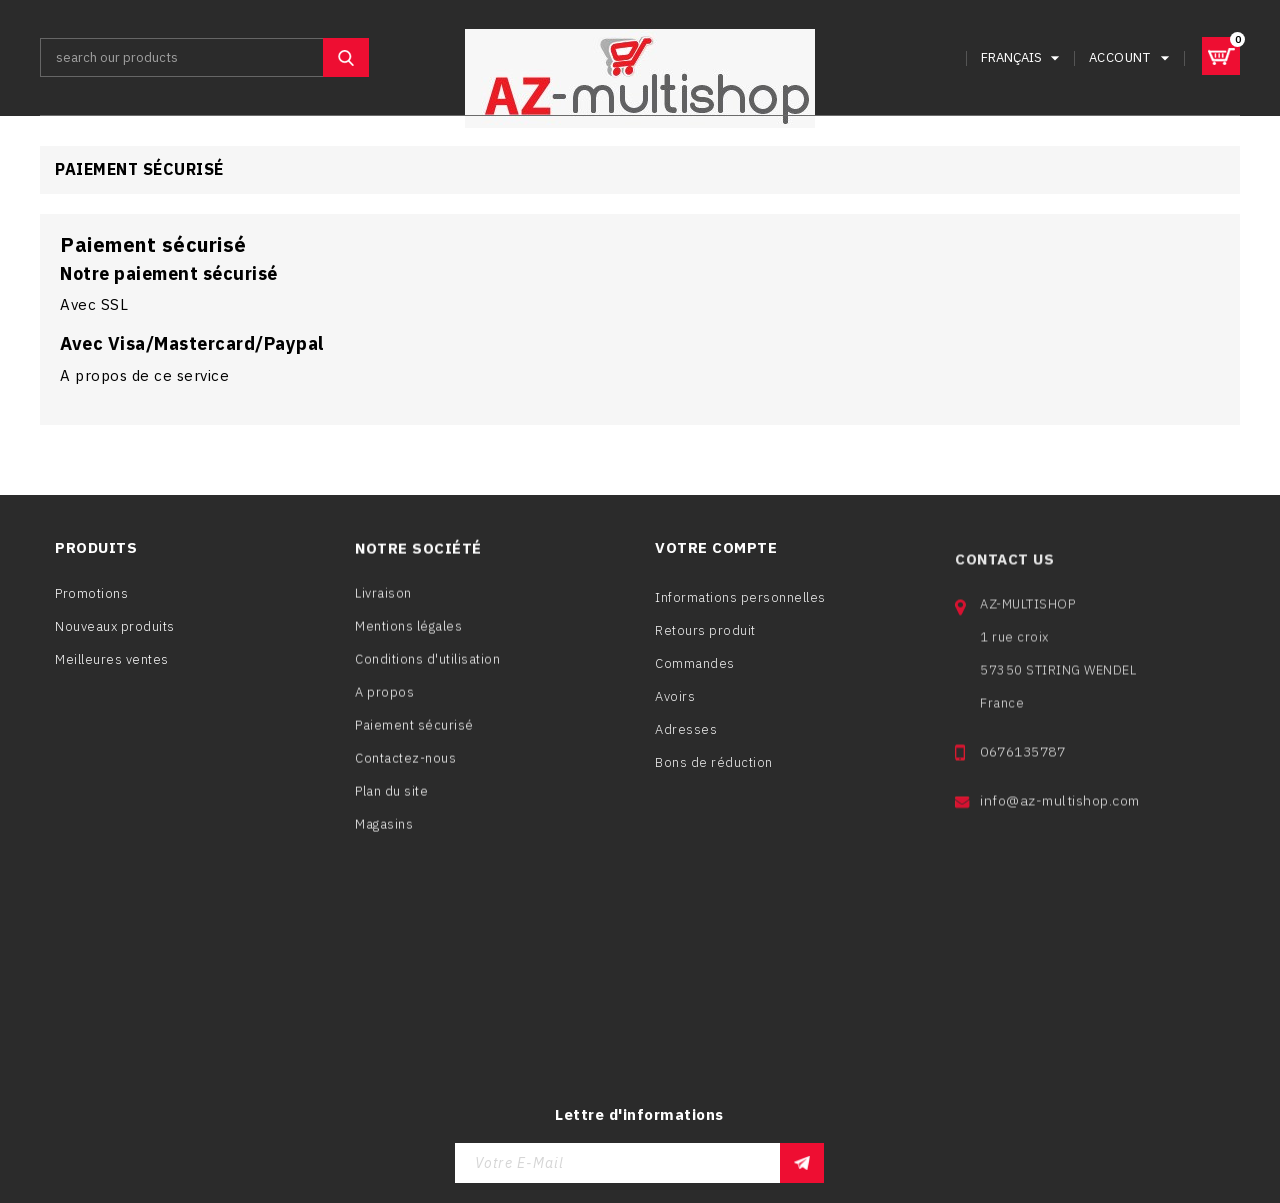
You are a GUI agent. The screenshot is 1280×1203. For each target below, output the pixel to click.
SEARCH (346, 57)
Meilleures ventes (112, 662)
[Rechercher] (204, 57)
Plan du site (391, 799)
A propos (384, 700)
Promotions (91, 596)
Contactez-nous (405, 766)
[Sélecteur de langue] (1023, 57)
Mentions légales (408, 634)
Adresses (686, 744)
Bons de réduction (714, 777)
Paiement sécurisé (414, 733)
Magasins (384, 832)
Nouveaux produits (115, 629)
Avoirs (675, 711)
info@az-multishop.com (1060, 829)
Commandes (695, 678)
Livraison (383, 601)
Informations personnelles (740, 612)
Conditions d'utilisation (427, 667)
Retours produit (705, 645)
